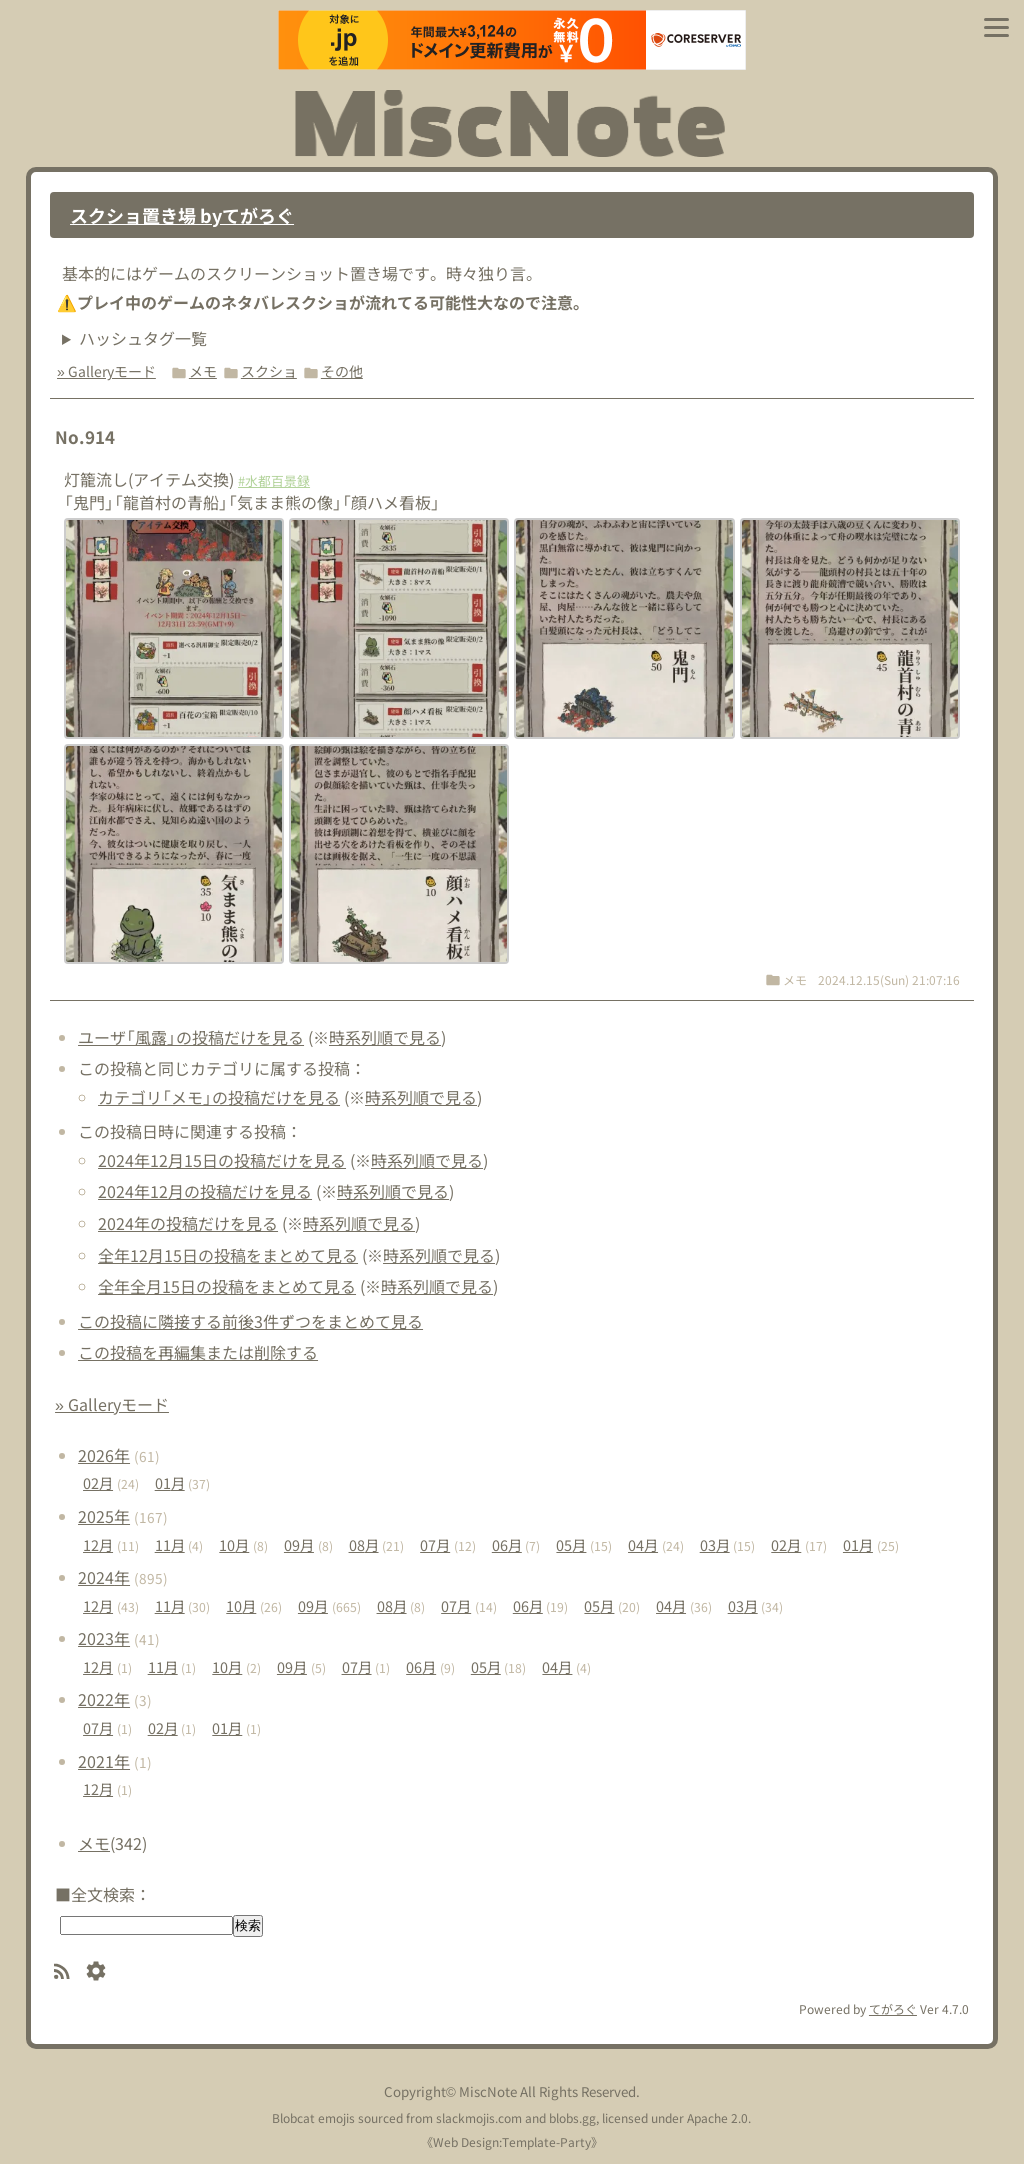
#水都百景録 (274, 480)
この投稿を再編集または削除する (198, 1352)
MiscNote (488, 2091)
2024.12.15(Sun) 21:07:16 (889, 979)
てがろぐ (893, 2008)
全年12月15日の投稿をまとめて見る (228, 1255)
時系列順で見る (385, 1037)
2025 (104, 1516)
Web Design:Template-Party (512, 2141)
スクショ (269, 371)
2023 (104, 1638)
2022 (104, 1699)
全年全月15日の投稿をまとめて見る (227, 1286)
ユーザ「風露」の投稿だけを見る (191, 1037)
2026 (104, 1455)
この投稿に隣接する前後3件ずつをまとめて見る (250, 1321)
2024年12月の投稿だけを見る (205, 1191)
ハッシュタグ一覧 (143, 338)
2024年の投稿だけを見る (188, 1223)
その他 (342, 371)
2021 (104, 1761)
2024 (104, 1577)
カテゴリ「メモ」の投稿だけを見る (219, 1097)
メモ (203, 371)
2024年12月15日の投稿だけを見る (222, 1160)
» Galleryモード (106, 371)
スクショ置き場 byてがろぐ (182, 215)
